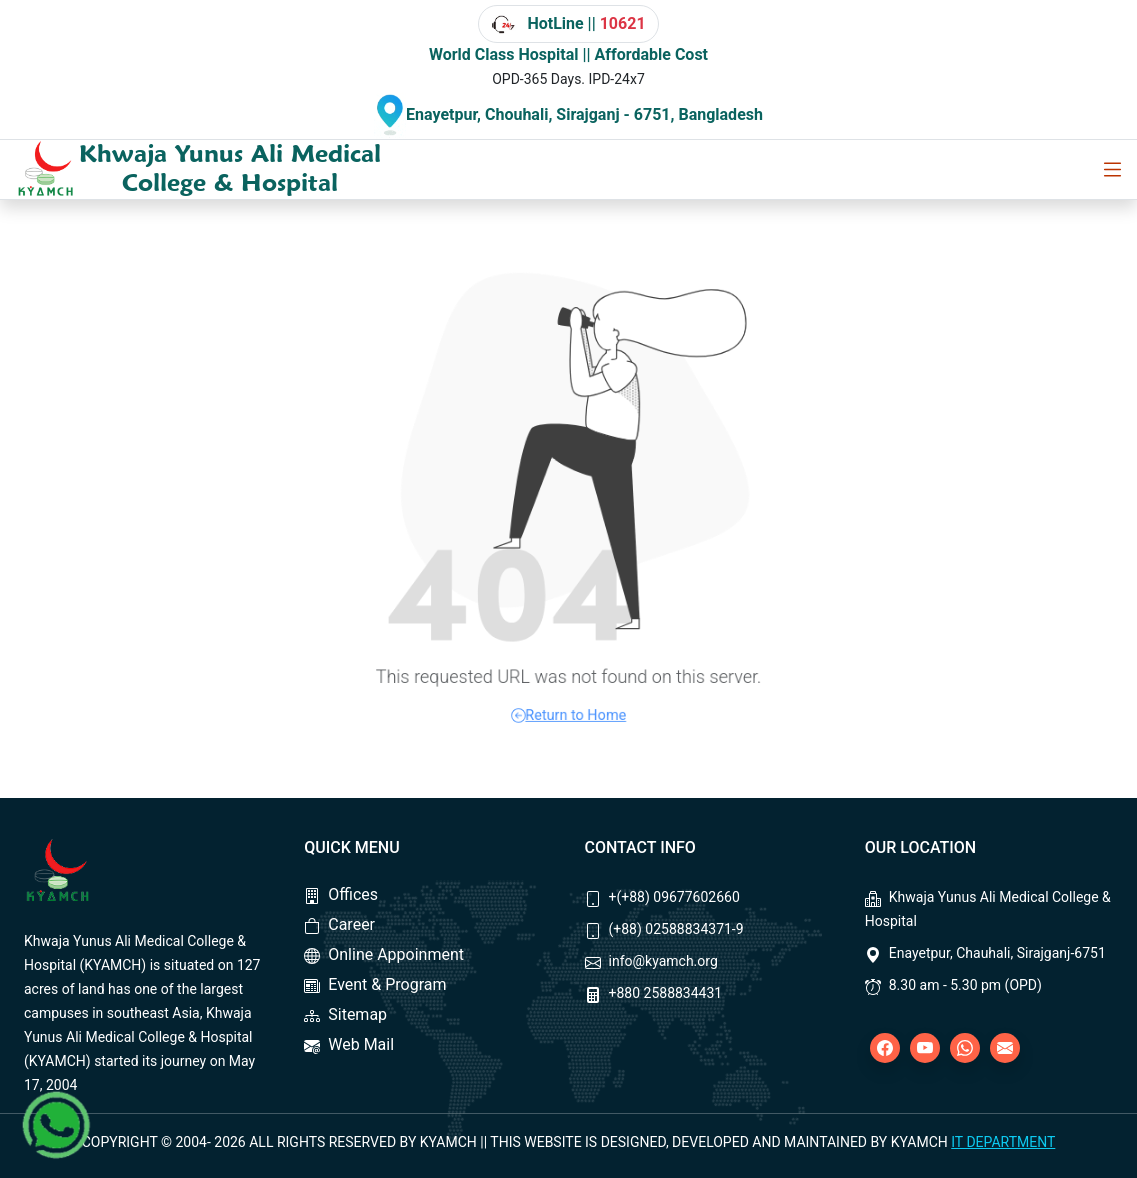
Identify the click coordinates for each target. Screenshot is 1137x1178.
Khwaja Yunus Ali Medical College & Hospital (230, 168)
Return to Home (569, 704)
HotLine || (568, 24)
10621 (623, 23)
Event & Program (375, 984)
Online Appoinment (384, 954)
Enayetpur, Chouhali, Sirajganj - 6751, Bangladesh (584, 114)
